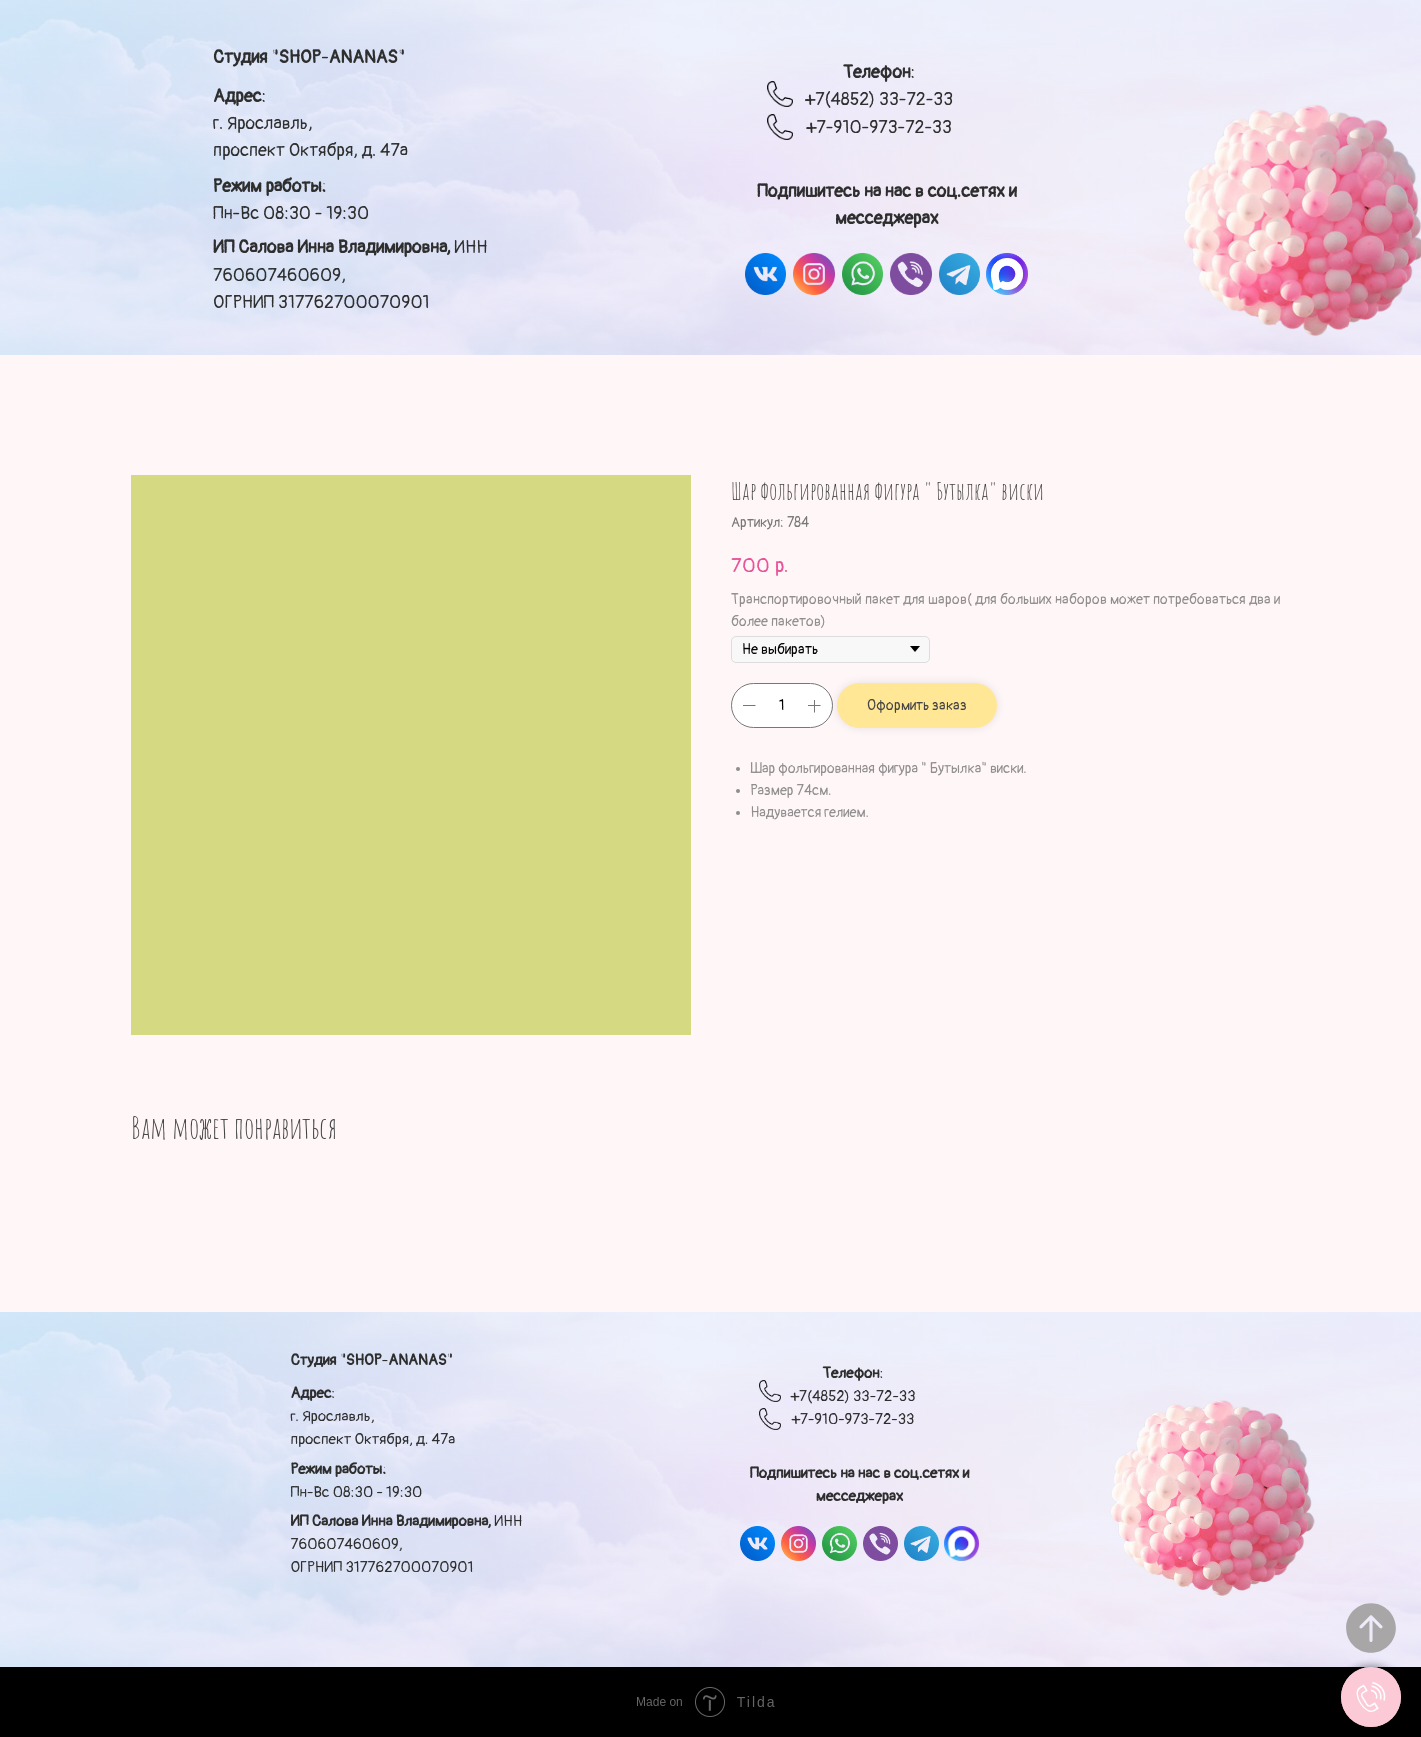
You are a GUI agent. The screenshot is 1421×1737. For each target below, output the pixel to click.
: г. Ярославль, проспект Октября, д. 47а (310, 123)
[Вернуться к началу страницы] (1371, 1628)
